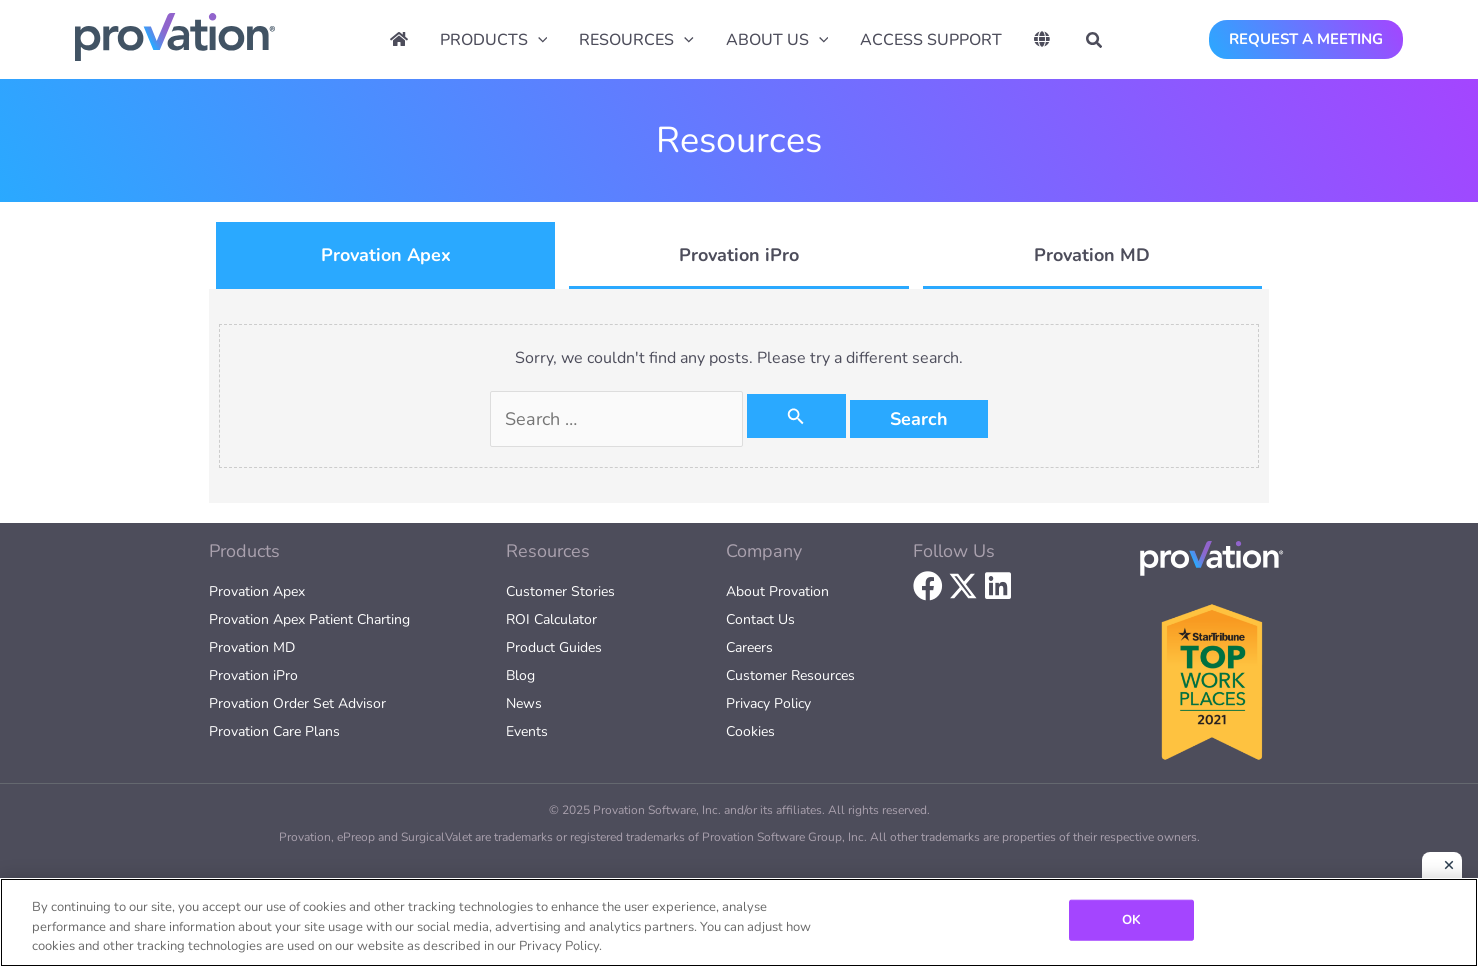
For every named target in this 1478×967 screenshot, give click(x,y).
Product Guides (554, 647)
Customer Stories (560, 591)
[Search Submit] (796, 416)
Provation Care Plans (274, 731)
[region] (739, 922)
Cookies (750, 731)
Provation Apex (257, 591)
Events (527, 731)
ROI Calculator (551, 619)
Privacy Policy (768, 703)
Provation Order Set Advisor (297, 703)
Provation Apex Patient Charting (309, 619)
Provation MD (252, 647)
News (524, 703)
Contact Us (760, 619)
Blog (520, 675)
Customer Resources (790, 675)
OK (1131, 919)
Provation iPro (253, 675)
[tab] (385, 255)
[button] (1095, 43)
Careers (749, 647)
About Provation (777, 591)
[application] (538, 40)
